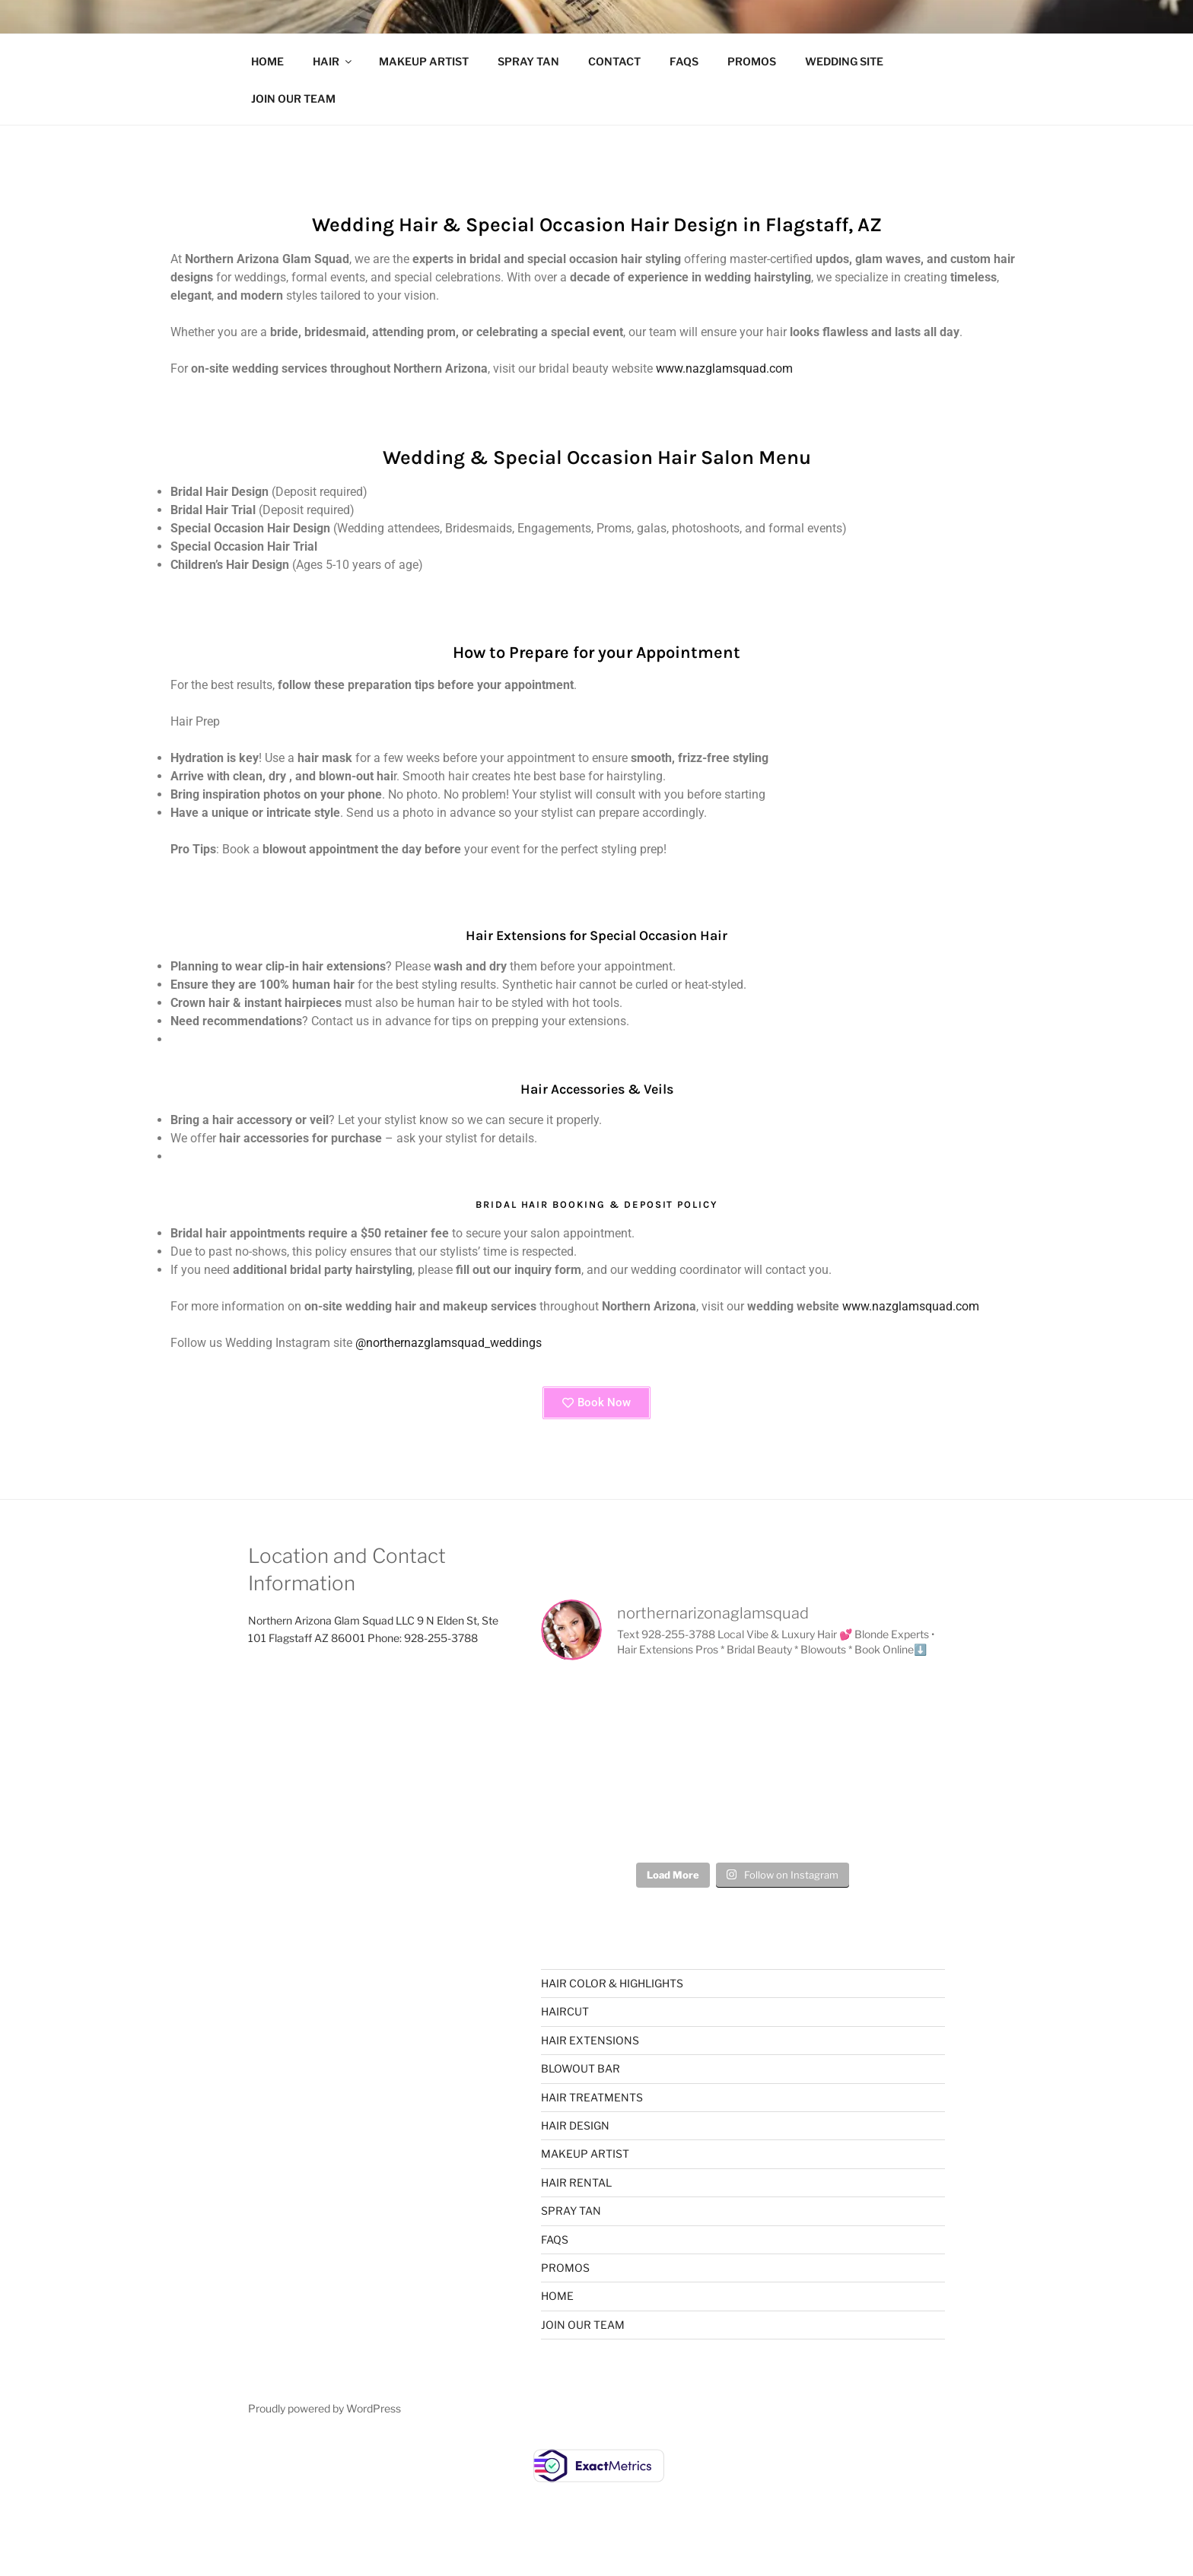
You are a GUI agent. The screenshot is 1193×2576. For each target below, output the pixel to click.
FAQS (684, 61)
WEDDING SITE (844, 61)
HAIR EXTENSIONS (590, 2040)
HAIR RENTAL (576, 2182)
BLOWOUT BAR (580, 2068)
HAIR (333, 61)
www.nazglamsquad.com (724, 368)
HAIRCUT (565, 2011)
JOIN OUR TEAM (293, 98)
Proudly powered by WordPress (324, 2408)
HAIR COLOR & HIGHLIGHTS (612, 1983)
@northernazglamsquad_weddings (448, 1343)
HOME (267, 61)
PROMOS (751, 61)
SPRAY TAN (528, 61)
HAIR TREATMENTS (592, 2097)
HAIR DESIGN (575, 2125)
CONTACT (614, 61)
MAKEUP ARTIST (424, 61)
